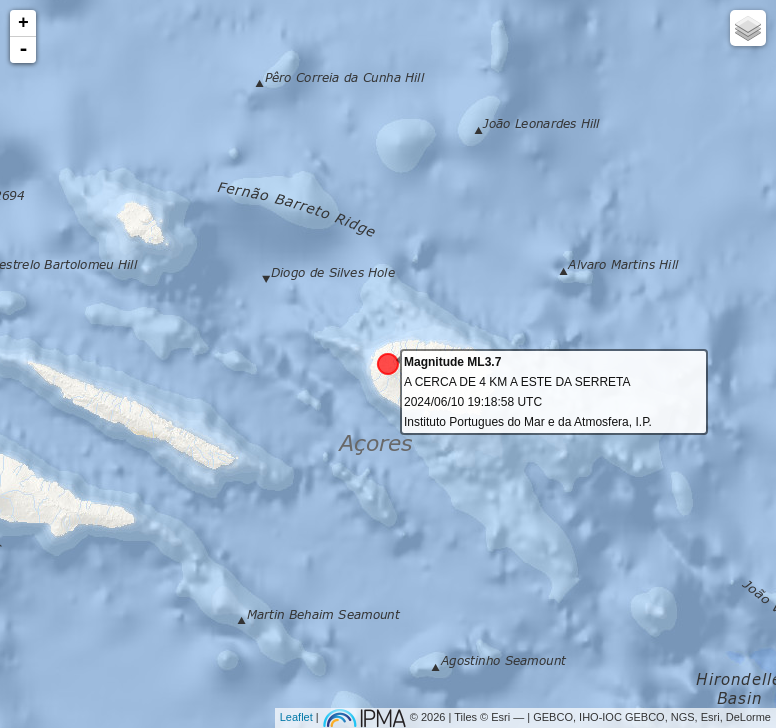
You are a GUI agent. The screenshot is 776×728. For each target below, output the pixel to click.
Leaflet (296, 717)
